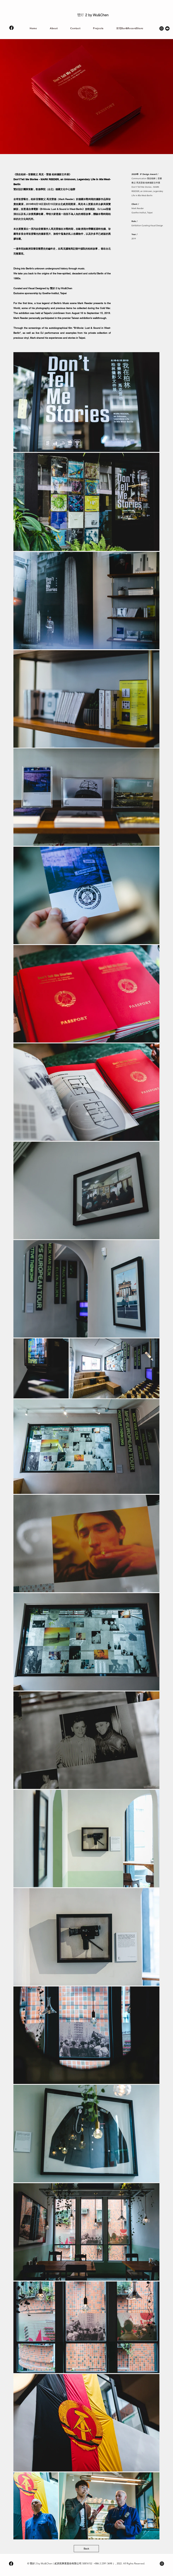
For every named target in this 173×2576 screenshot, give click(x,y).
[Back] (86, 2548)
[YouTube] (167, 28)
